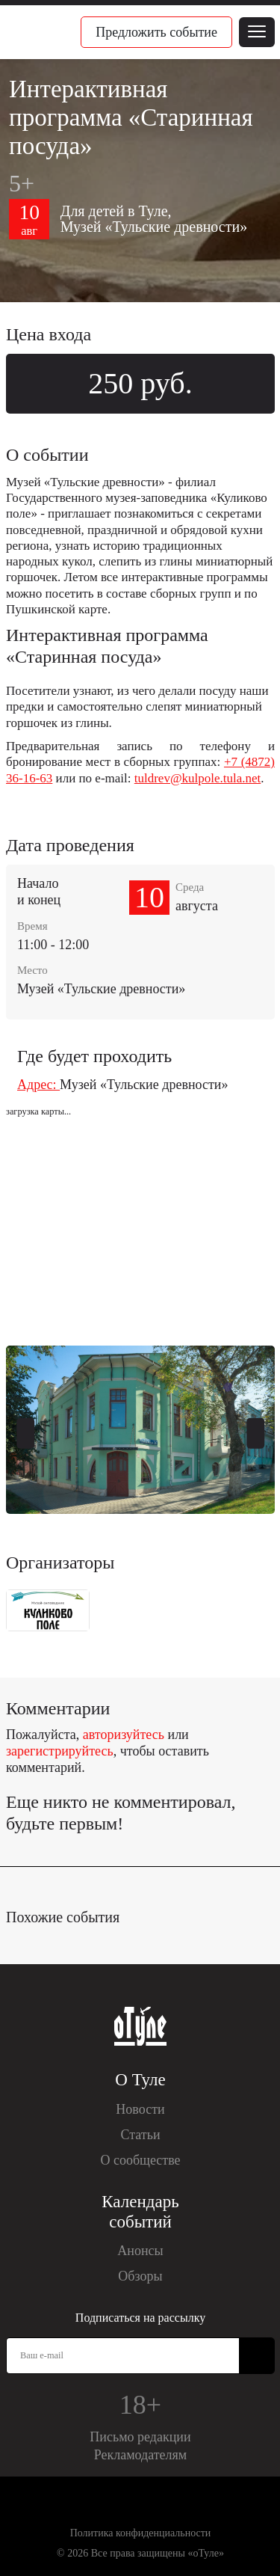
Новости (140, 2109)
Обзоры (140, 2276)
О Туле (140, 2079)
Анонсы (140, 2250)
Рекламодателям (140, 2454)
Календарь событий (140, 2211)
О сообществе (140, 2160)
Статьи (140, 2134)
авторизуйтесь (123, 1734)
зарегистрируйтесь (59, 1751)
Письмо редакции (140, 2436)
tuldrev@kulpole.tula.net (197, 778)
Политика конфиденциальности (140, 2533)
